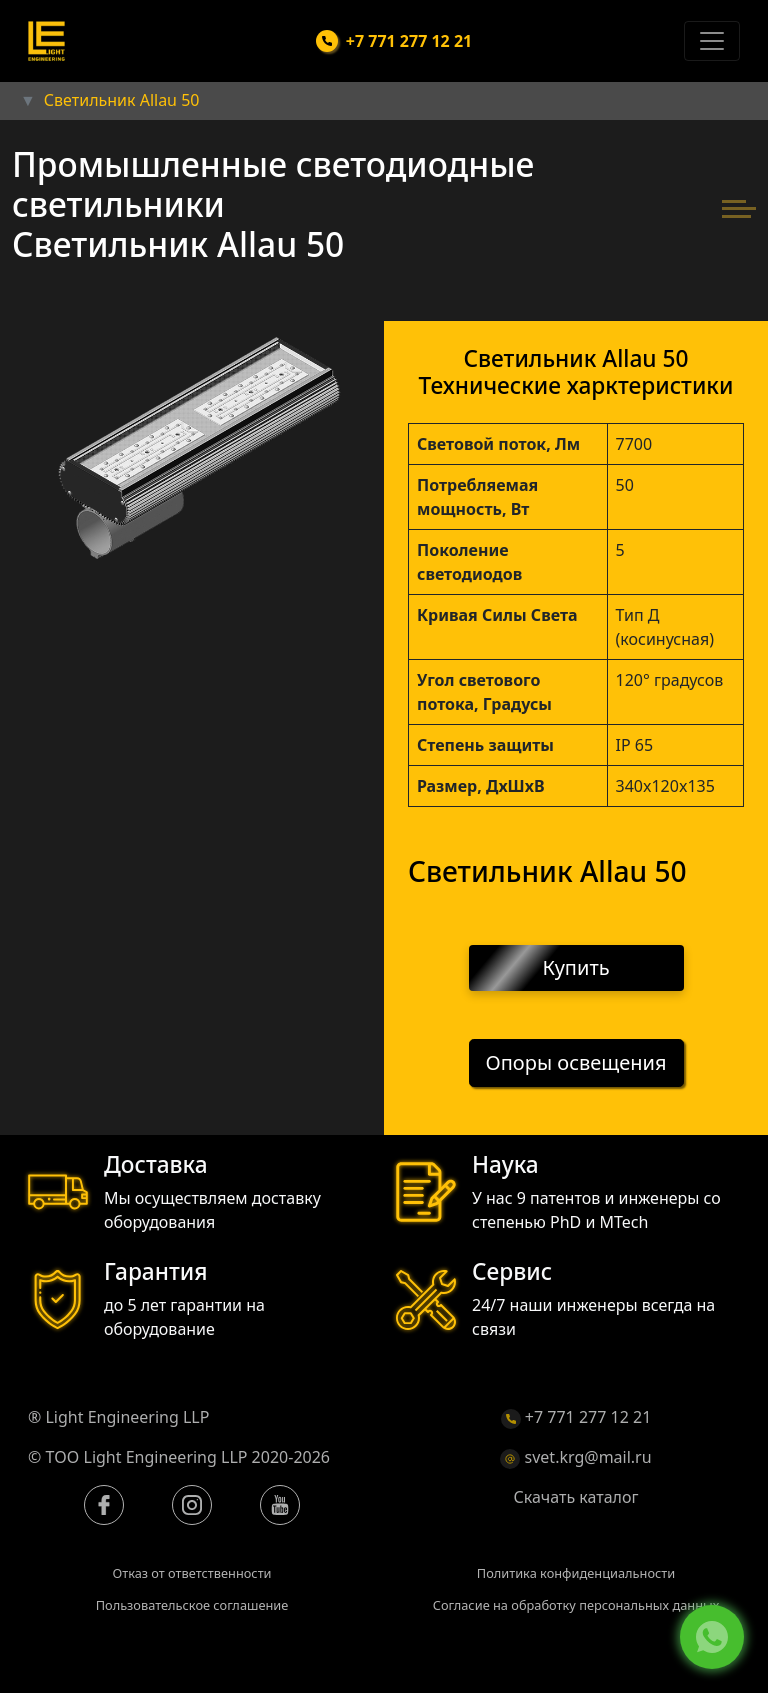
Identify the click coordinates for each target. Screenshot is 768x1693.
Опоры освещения (576, 1063)
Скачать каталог (576, 1497)
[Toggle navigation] (712, 41)
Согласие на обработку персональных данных (576, 1605)
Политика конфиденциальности (576, 1573)
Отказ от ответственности (191, 1573)
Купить (576, 968)
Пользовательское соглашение (192, 1605)
